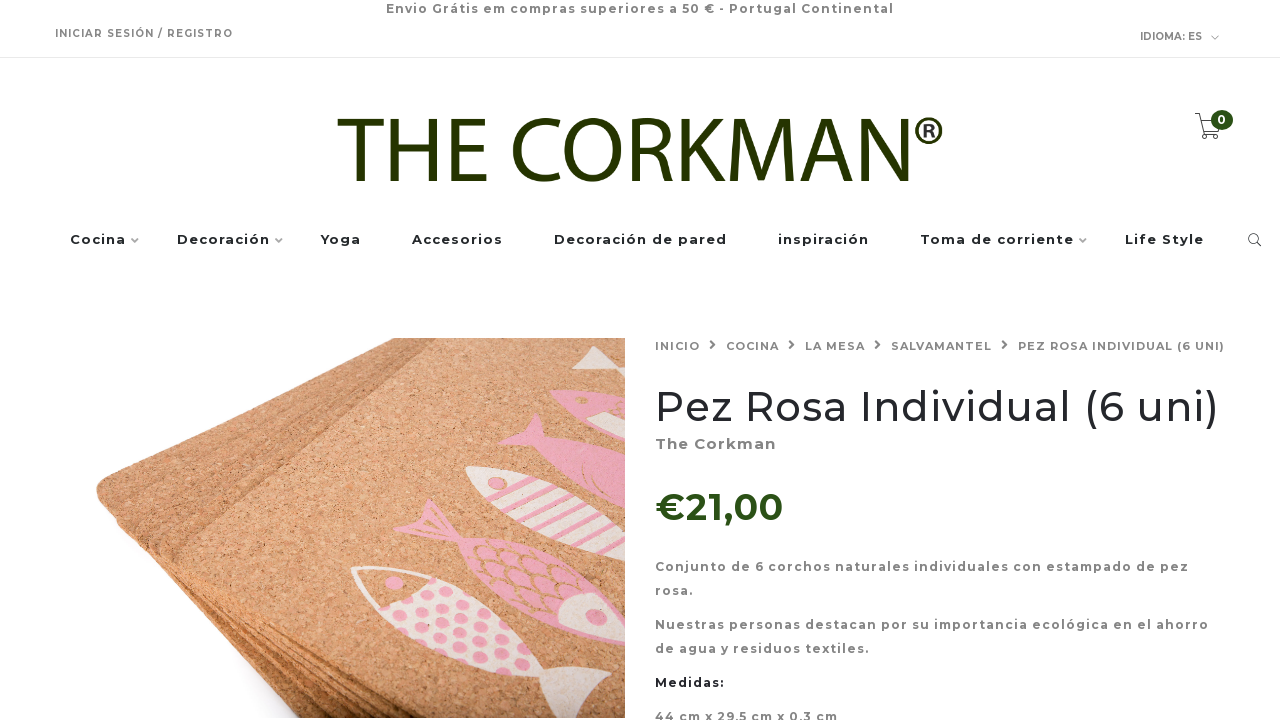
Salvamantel (941, 346)
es (1180, 37)
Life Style (1164, 240)
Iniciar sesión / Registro (144, 33)
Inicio (677, 346)
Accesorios (457, 240)
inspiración (823, 240)
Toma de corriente (997, 240)
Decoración (223, 240)
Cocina (98, 240)
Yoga (341, 240)
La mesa (835, 346)
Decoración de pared (640, 240)
